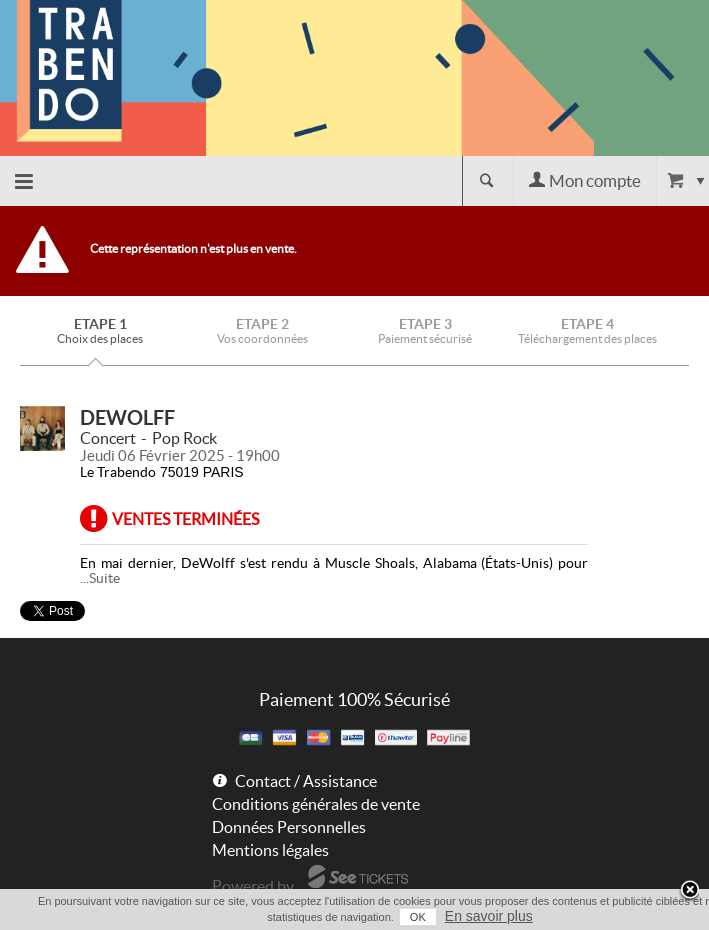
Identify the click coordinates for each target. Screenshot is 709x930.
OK (418, 917)
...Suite (100, 578)
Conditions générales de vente (316, 804)
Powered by (253, 886)
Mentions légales (270, 850)
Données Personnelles (289, 827)
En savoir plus (489, 916)
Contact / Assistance (306, 781)
